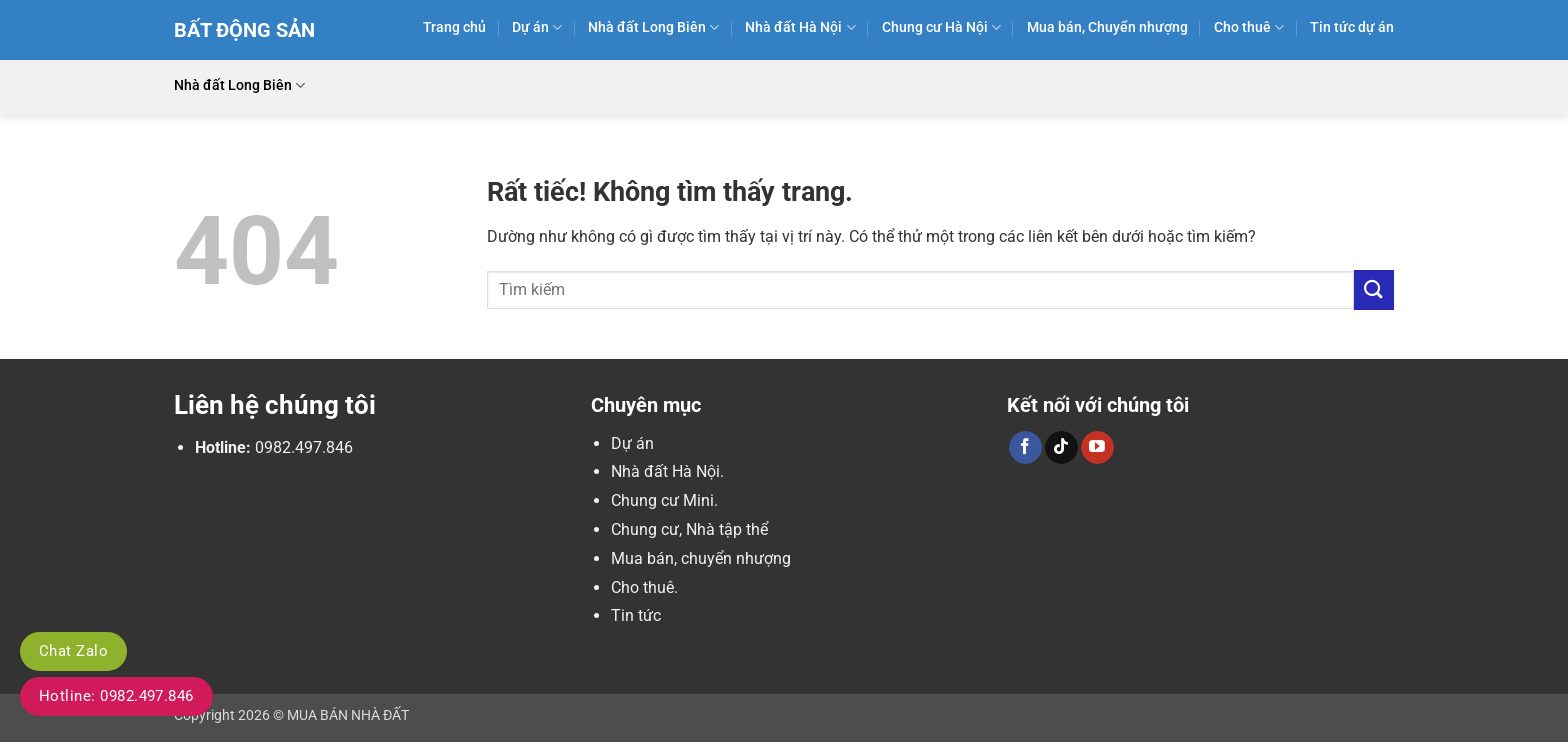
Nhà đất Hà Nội (800, 27)
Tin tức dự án (1352, 27)
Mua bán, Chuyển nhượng (1107, 27)
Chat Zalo (73, 651)
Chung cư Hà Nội (941, 27)
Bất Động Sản (244, 30)
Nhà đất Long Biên (653, 27)
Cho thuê (1249, 27)
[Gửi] (1374, 289)
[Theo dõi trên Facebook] (1025, 448)
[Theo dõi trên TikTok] (1061, 448)
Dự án (537, 27)
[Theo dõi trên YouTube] (1097, 448)
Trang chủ (454, 27)
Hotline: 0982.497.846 (116, 696)
